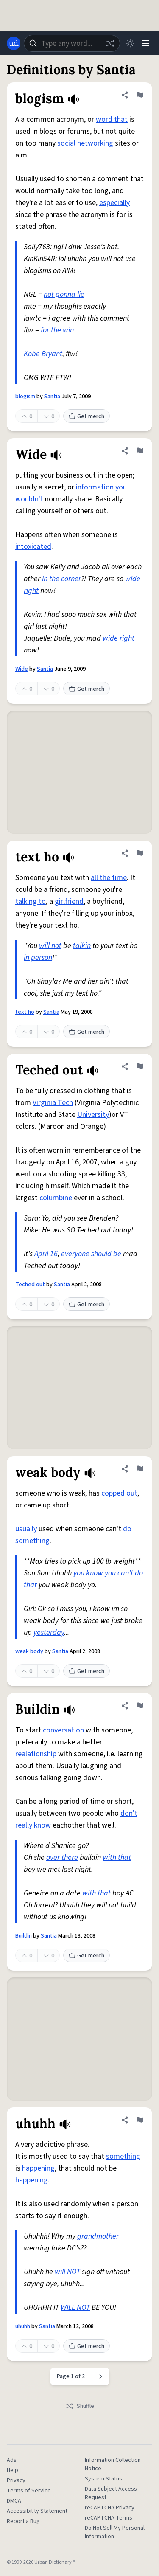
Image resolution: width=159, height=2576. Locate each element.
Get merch (86, 416)
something (123, 2156)
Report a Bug (23, 2521)
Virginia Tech (53, 1102)
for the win (57, 330)
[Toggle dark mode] (130, 43)
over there (62, 1857)
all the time (109, 877)
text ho (24, 1012)
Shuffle (79, 2406)
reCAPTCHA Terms (108, 2518)
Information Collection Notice (113, 2464)
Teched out (30, 1284)
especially (114, 202)
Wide (21, 669)
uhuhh (22, 2326)
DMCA (14, 2501)
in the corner (61, 579)
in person (38, 957)
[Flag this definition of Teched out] (139, 1066)
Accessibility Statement (37, 2511)
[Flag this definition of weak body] (139, 1469)
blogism (25, 396)
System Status (103, 2479)
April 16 (46, 1254)
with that (117, 1857)
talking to (30, 901)
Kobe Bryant (43, 354)
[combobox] (72, 43)
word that (112, 119)
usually (26, 1529)
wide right (118, 638)
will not (50, 945)
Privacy (16, 2480)
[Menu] (145, 43)
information (95, 487)
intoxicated (33, 546)
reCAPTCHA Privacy (109, 2507)
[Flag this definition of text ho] (139, 853)
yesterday (48, 1632)
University (93, 1114)
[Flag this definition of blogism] (139, 95)
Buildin (23, 1936)
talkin (82, 945)
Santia (52, 396)
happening (38, 2168)
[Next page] (100, 2376)
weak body (29, 1651)
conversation (63, 1730)
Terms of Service (29, 2490)
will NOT (67, 2272)
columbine (55, 1197)
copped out (119, 1493)
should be (106, 1254)
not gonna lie (64, 294)
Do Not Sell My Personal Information (115, 2532)
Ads (12, 2460)
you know (88, 1573)
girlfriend (69, 901)
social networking (85, 143)
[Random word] (110, 43)
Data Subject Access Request (111, 2493)
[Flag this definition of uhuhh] (139, 2120)
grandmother (98, 2236)
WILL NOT (75, 2307)
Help (12, 2470)
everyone (75, 1254)
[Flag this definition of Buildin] (139, 1706)
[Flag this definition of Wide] (139, 451)
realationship (35, 1754)
